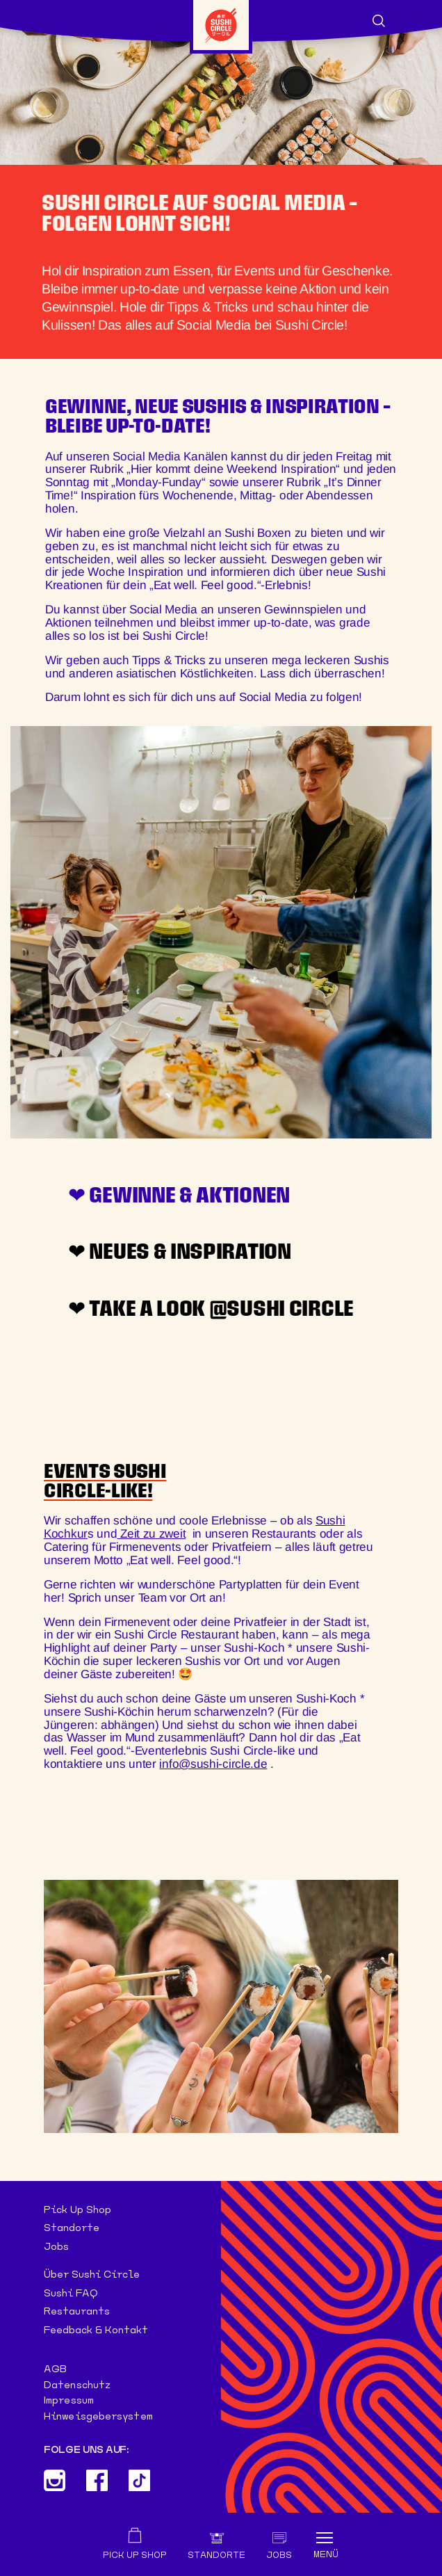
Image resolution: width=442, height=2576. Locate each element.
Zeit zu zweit (151, 1533)
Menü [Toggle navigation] (325, 2554)
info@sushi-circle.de (213, 1764)
